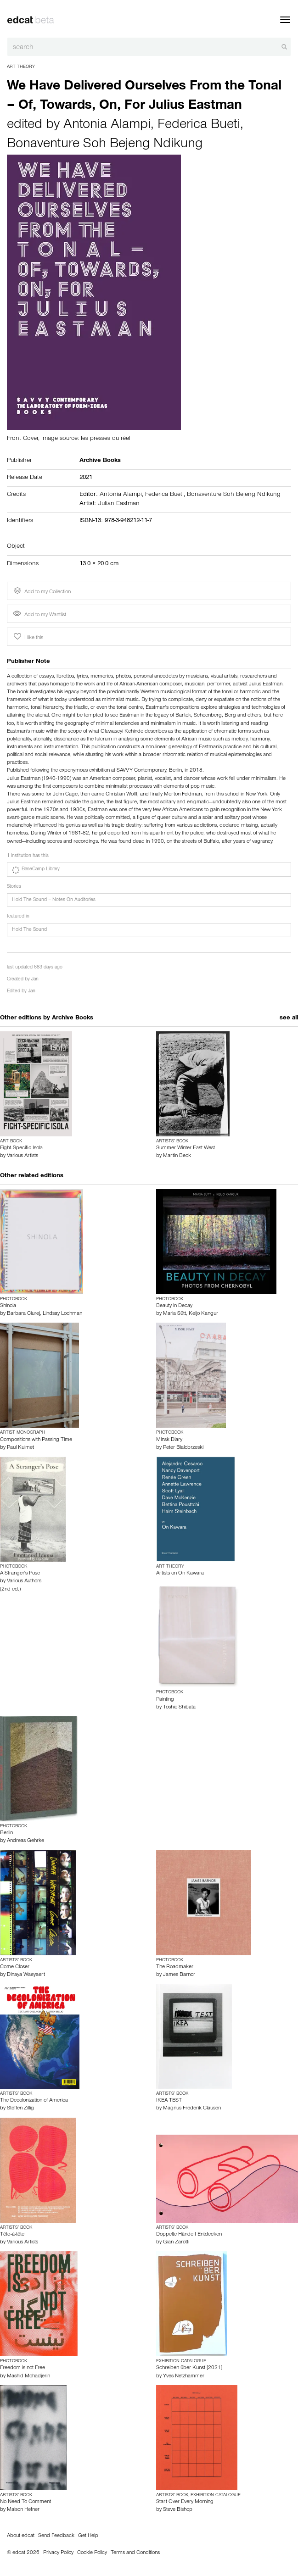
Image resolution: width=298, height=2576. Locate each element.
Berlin (6, 1833)
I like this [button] (27, 636)
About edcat (20, 2536)
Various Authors (24, 1581)
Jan (35, 979)
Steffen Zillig (20, 2108)
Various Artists (22, 1156)
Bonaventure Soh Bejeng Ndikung (104, 145)
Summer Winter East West (185, 1148)
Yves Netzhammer (183, 2376)
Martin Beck (177, 1156)
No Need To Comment (25, 2502)
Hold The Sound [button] (29, 930)
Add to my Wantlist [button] (39, 615)
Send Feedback (56, 2536)
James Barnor (179, 1975)
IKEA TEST (169, 2100)
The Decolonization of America (34, 2100)
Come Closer (14, 1967)
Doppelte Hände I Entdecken (189, 2234)
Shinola (8, 1306)
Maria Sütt (174, 1314)
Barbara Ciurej (23, 1314)
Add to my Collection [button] (41, 590)
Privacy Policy (58, 2553)
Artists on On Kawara (180, 1573)
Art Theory (21, 67)
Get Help (88, 2536)
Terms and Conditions (135, 2553)
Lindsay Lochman (62, 1314)
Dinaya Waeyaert (26, 1975)
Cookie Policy (92, 2553)
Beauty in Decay (174, 1306)
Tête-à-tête (12, 2234)
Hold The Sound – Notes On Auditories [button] (54, 900)
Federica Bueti (198, 126)
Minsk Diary (169, 1440)
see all (289, 1018)
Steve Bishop (177, 2510)
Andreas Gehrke (25, 1841)
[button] (149, 869)
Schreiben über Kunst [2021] (189, 2368)
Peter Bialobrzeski (183, 1448)
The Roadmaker (174, 1967)
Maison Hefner (23, 2510)
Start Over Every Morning (185, 2502)
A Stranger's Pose (20, 1573)
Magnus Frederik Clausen (192, 2108)
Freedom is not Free (22, 2368)
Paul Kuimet (20, 1448)
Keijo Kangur (203, 1314)
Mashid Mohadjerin (28, 2376)
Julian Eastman (119, 504)
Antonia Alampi (107, 126)
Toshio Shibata (179, 1707)
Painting (165, 1699)
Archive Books (72, 1018)
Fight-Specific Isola (21, 1148)
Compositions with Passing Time (36, 1440)
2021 (85, 478)
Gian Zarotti (176, 2242)
